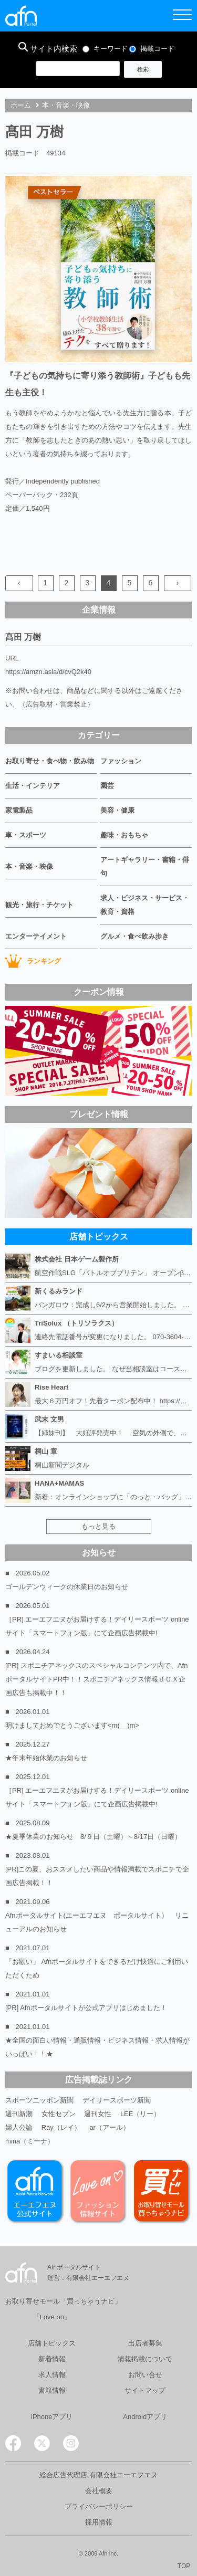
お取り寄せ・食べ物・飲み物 (49, 761)
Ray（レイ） (61, 2127)
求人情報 (52, 2375)
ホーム (21, 105)
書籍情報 (52, 2390)
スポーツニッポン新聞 (39, 2100)
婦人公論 (19, 2127)
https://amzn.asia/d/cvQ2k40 (48, 672)
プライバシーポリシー (99, 2506)
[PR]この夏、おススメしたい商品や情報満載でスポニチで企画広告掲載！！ (97, 1876)
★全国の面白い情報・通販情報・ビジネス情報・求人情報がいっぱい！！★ (97, 2047)
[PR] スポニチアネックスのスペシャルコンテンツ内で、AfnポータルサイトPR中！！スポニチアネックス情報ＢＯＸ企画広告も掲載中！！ (96, 1679)
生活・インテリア (32, 786)
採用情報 (98, 2522)
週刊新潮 (19, 2114)
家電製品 (19, 810)
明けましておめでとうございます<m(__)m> (72, 1725)
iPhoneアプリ (51, 2417)
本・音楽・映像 (66, 105)
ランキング (33, 961)
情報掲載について (145, 2359)
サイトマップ (145, 2390)
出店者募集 (145, 2343)
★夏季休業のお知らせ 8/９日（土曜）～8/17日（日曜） (93, 1837)
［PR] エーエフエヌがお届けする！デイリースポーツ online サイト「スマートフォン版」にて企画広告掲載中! (97, 1626)
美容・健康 (117, 810)
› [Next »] (177, 583)
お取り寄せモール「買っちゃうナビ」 (63, 2301)
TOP (184, 2566)
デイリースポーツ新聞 (116, 2100)
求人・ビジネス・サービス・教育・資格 (144, 905)
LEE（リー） (140, 2114)
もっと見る (98, 1526)
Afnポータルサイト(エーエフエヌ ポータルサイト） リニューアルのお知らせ (97, 1922)
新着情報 (52, 2359)
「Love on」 (52, 2317)
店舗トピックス (52, 2343)
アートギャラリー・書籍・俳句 (144, 866)
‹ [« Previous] (19, 583)
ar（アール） (109, 2127)
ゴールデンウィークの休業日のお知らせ (66, 1587)
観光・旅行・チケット (39, 905)
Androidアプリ (145, 2417)
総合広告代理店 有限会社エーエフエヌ (98, 2475)
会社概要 (98, 2491)
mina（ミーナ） (29, 2141)
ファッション (120, 761)
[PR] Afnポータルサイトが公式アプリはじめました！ (86, 2008)
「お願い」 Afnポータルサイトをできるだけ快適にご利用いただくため (96, 1968)
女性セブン (59, 2114)
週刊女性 (97, 2114)
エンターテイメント (36, 936)
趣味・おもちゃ (124, 835)
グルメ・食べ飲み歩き (134, 936)
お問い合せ (145, 2375)
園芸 (107, 786)
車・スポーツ (25, 835)
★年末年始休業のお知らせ (46, 1758)
